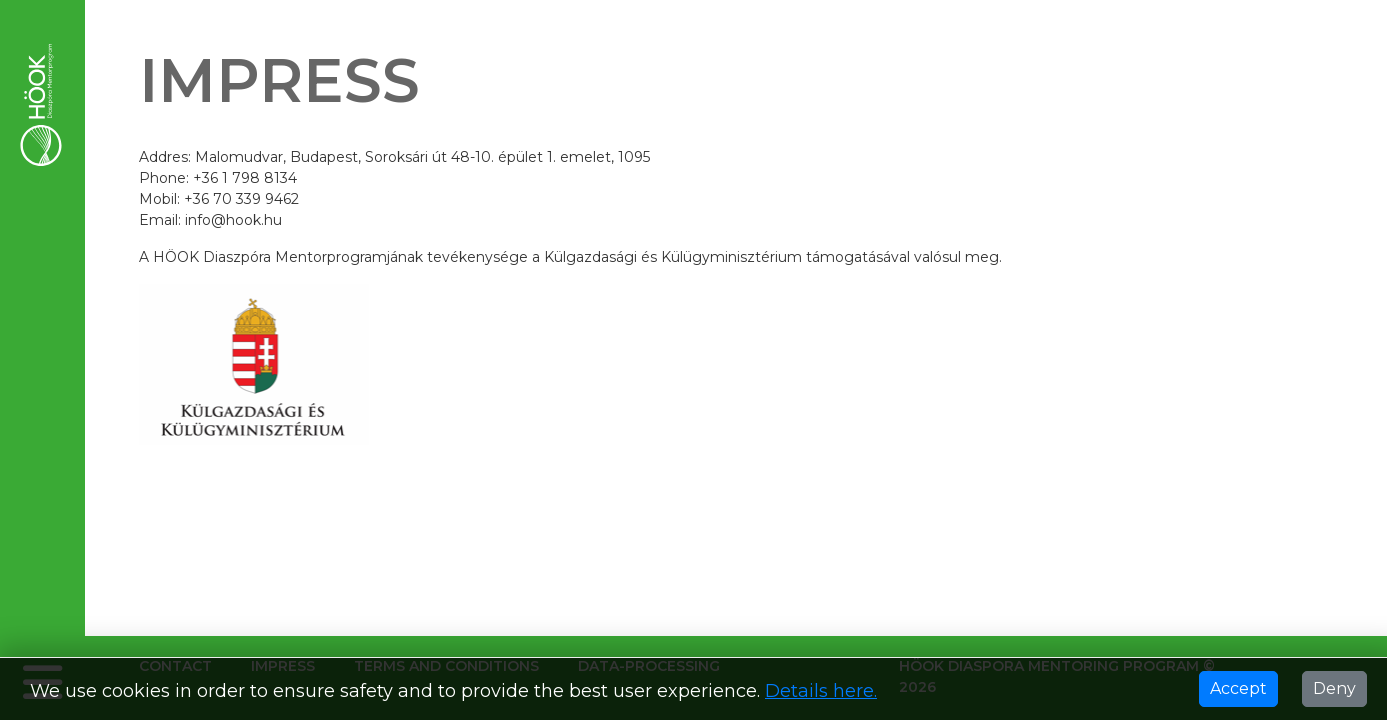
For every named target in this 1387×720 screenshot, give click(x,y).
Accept (1238, 688)
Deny (1334, 688)
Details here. (821, 691)
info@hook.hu (233, 220)
